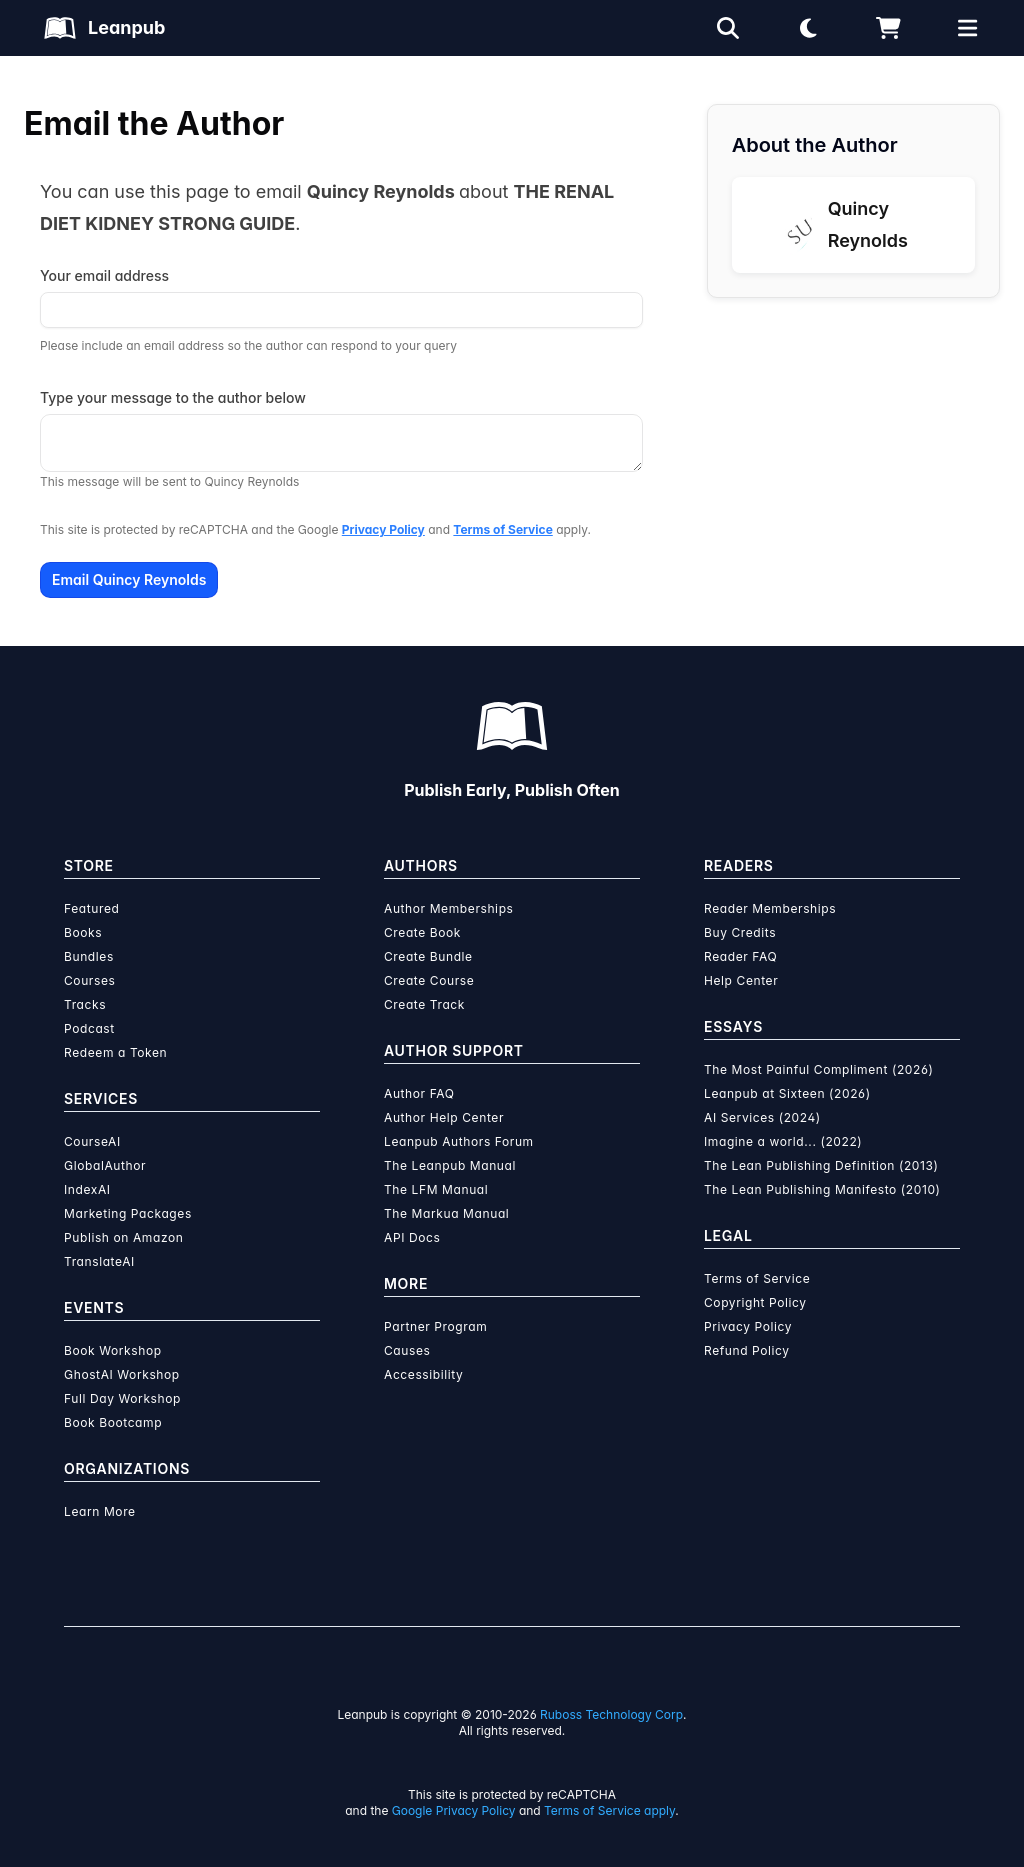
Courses (89, 980)
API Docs (412, 1237)
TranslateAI (99, 1261)
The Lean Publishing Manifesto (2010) (822, 1189)
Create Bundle (428, 956)
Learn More (100, 1511)
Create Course (429, 980)
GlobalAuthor (105, 1165)
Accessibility (423, 1374)
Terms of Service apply (609, 1810)
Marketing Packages (128, 1213)
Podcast (89, 1028)
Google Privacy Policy (454, 1810)
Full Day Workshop (122, 1398)
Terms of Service (502, 529)
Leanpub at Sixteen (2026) (787, 1093)
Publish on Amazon (123, 1237)
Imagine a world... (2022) (783, 1141)
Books (83, 932)
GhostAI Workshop (122, 1374)
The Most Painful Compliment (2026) (819, 1069)
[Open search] (728, 28)
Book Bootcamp (113, 1422)
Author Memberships (449, 908)
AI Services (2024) (762, 1117)
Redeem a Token (115, 1052)
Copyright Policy (755, 1302)
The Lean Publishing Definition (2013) (821, 1165)
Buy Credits (740, 932)
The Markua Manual (446, 1213)
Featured (91, 908)
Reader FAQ (740, 956)
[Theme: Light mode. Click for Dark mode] (808, 28)
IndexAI (87, 1189)
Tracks (85, 1004)
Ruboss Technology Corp (611, 1714)
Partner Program (435, 1326)
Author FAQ (419, 1093)
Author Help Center (444, 1117)
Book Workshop (113, 1350)
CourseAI (92, 1141)
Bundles (89, 956)
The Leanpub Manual (450, 1165)
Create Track (424, 1004)
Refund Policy (747, 1350)
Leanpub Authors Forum (459, 1141)
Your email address (104, 275)
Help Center (741, 980)
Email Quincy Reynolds (129, 579)
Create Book (422, 932)
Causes (407, 1350)
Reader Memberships (770, 908)
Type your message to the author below (173, 397)
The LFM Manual (436, 1189)
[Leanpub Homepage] (104, 28)
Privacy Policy (383, 529)
